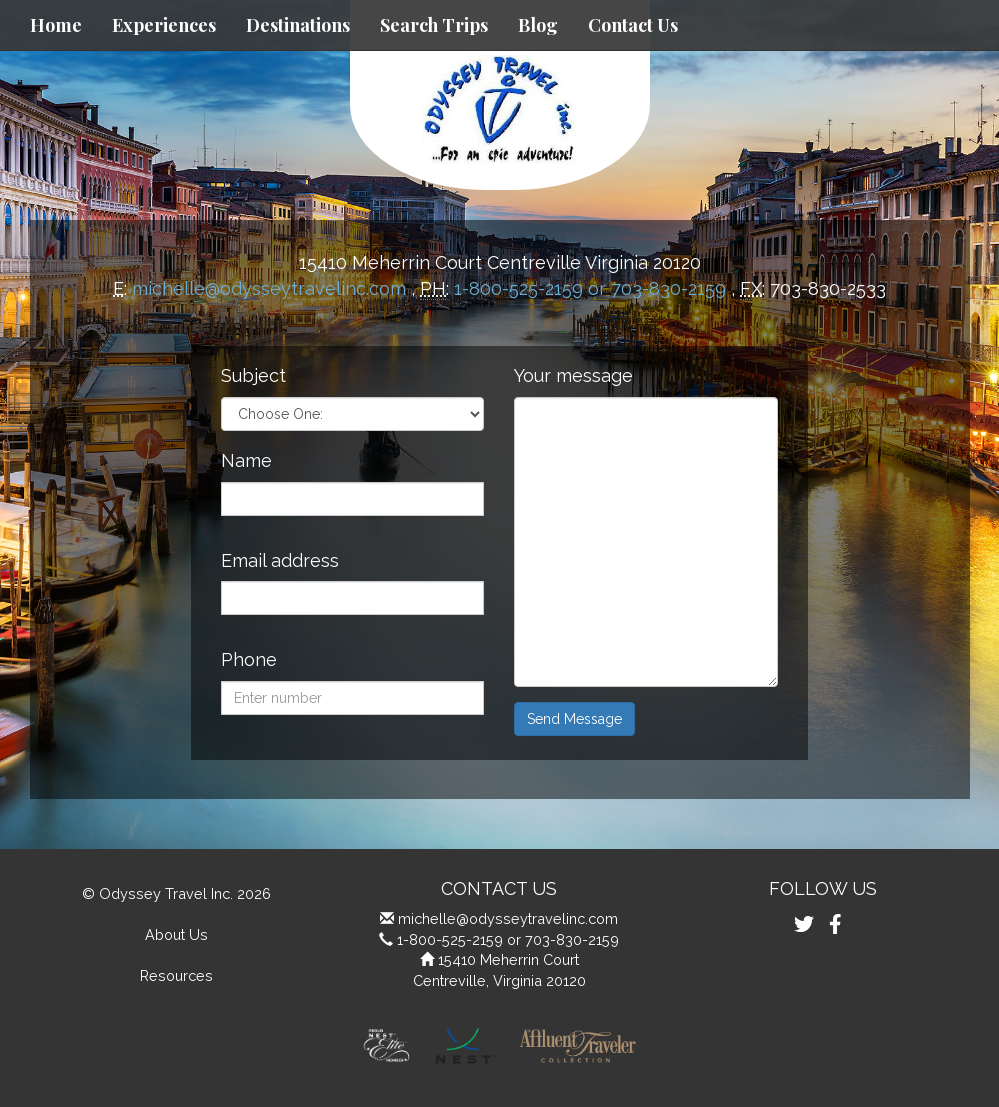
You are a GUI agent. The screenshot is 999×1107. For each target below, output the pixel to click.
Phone (249, 659)
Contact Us (633, 25)
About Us (176, 934)
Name (246, 460)
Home (56, 25)
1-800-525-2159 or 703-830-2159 (590, 288)
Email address (280, 560)
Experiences (164, 25)
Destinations (298, 25)
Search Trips (434, 25)
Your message (573, 375)
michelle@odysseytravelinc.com (269, 288)
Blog (538, 25)
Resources (176, 975)
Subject (253, 375)
